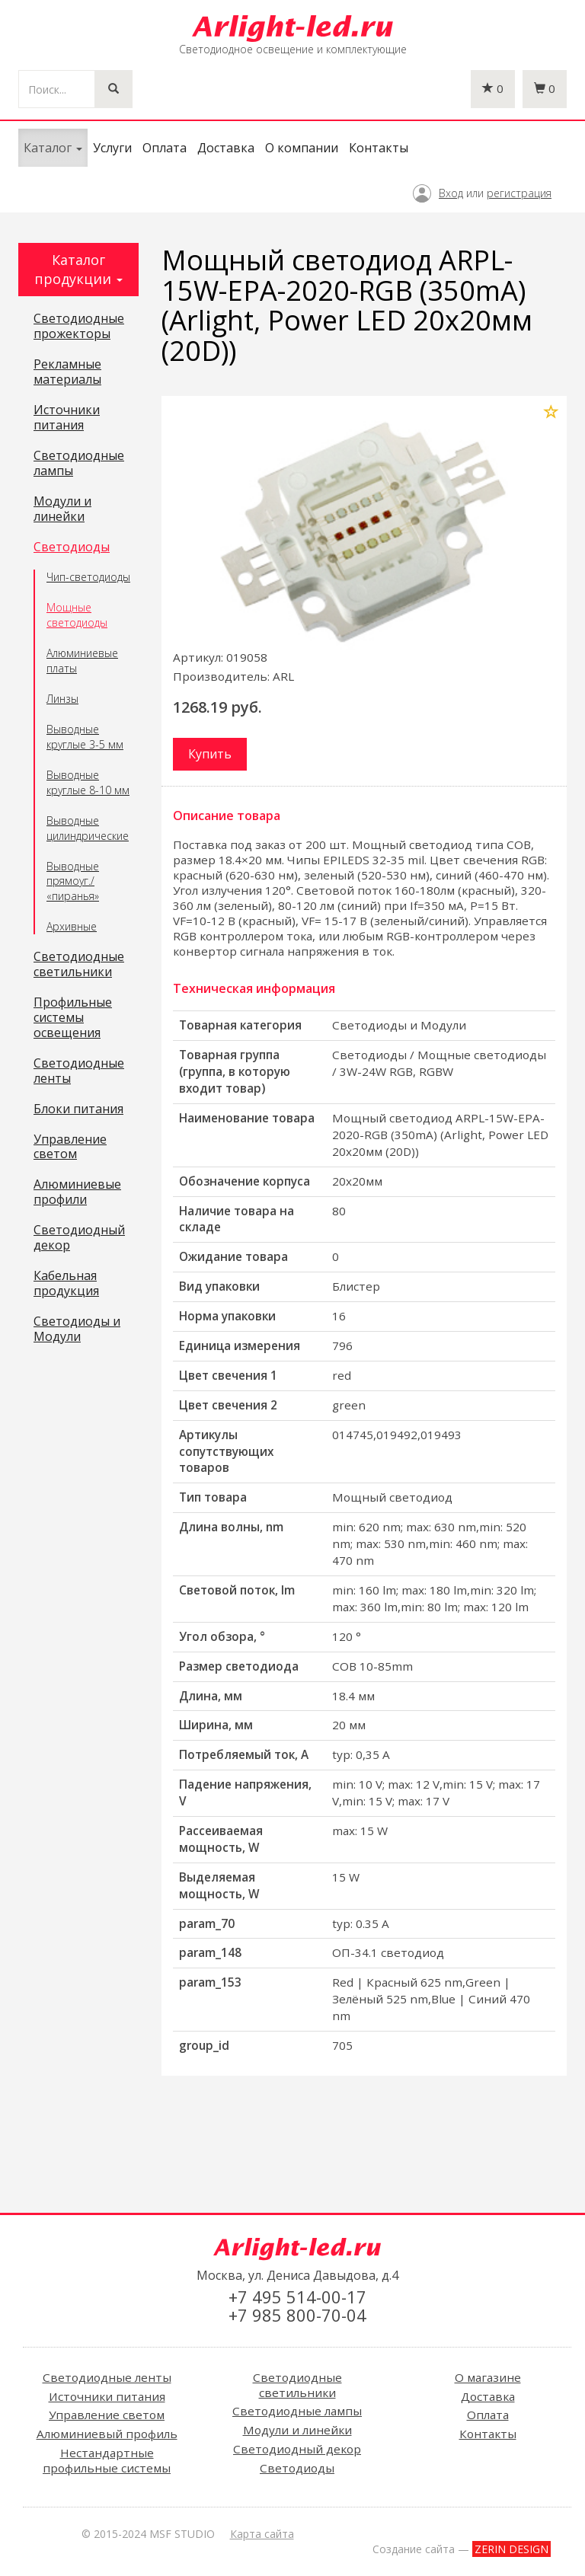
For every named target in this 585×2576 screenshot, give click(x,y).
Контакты (378, 147)
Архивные (71, 926)
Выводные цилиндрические (87, 828)
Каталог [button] (53, 147)
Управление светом (70, 1147)
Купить (210, 753)
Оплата (164, 147)
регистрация (519, 193)
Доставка (225, 147)
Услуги (112, 147)
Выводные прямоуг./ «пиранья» (72, 881)
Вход (451, 193)
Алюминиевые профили (77, 1192)
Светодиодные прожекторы (79, 326)
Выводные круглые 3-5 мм (84, 737)
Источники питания (67, 418)
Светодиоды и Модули (77, 1329)
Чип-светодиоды (88, 577)
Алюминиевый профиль (107, 2433)
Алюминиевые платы (82, 660)
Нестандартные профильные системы (107, 2460)
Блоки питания (78, 1109)
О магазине (488, 2377)
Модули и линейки (62, 509)
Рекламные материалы (67, 372)
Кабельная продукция (66, 1284)
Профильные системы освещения (73, 1018)
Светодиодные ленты (79, 1071)
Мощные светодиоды (76, 615)
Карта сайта (262, 2534)
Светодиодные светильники (79, 965)
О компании (301, 147)
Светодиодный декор (79, 1238)
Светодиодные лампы (79, 463)
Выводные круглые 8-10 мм (87, 782)
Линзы (62, 698)
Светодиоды (72, 547)
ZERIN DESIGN (511, 2549)
